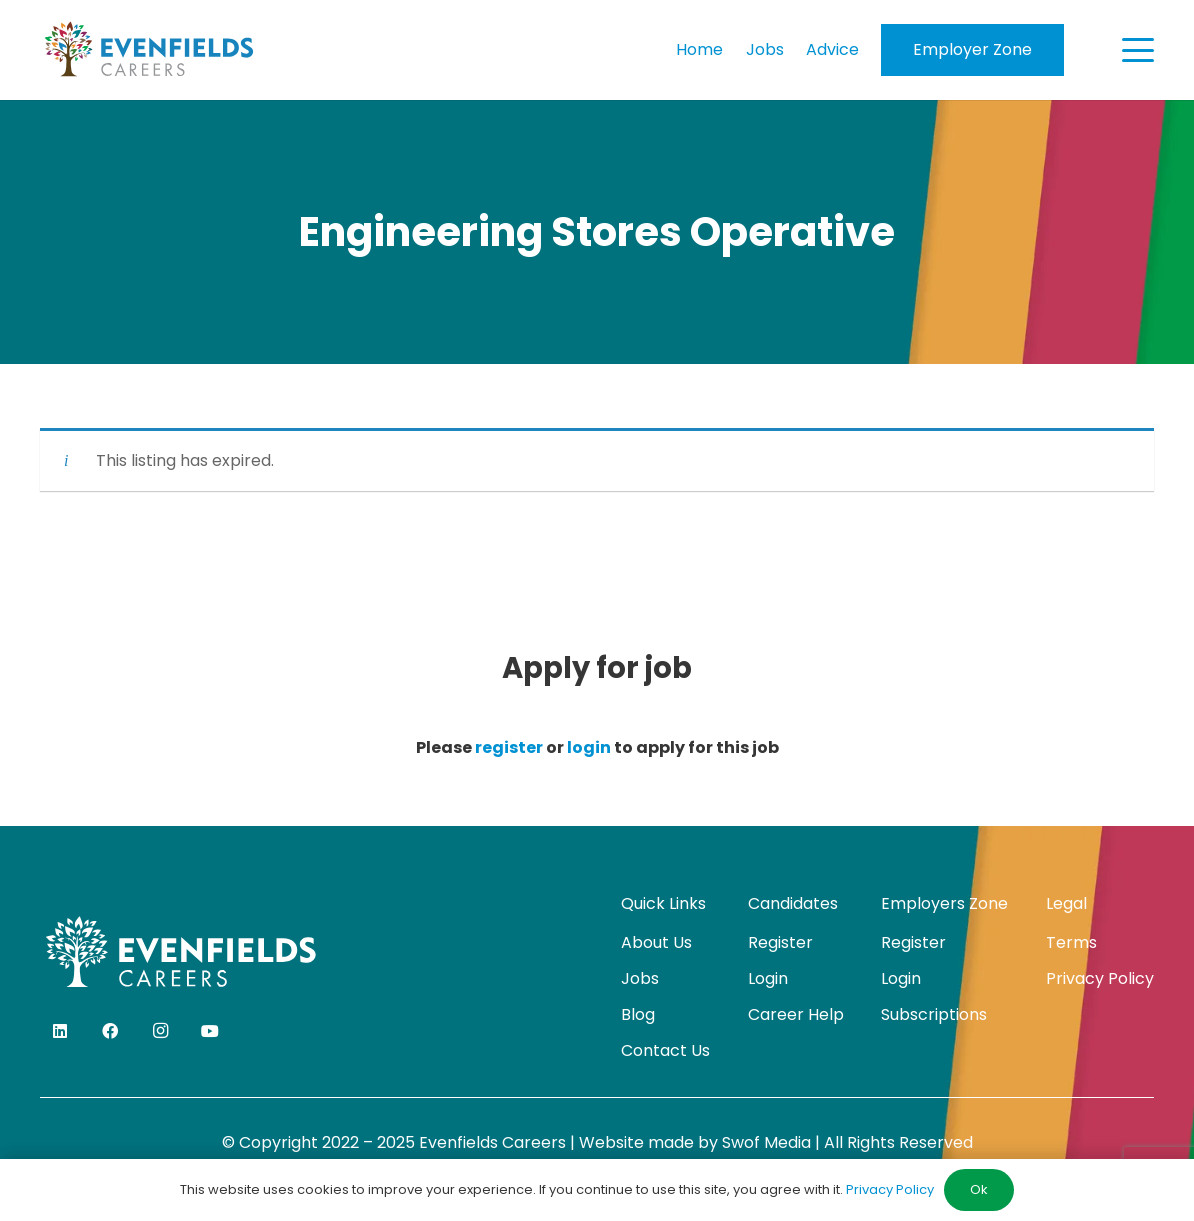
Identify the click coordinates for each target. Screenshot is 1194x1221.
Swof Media (766, 1142)
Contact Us (665, 1050)
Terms (1071, 942)
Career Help (796, 1014)
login (589, 747)
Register (780, 942)
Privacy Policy (1100, 978)
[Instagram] (160, 1031)
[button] (1138, 50)
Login (768, 978)
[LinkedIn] (60, 1031)
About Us (656, 942)
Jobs (640, 978)
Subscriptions (934, 1014)
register (509, 747)
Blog (638, 1014)
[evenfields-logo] (148, 50)
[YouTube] (210, 1031)
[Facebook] (110, 1031)
